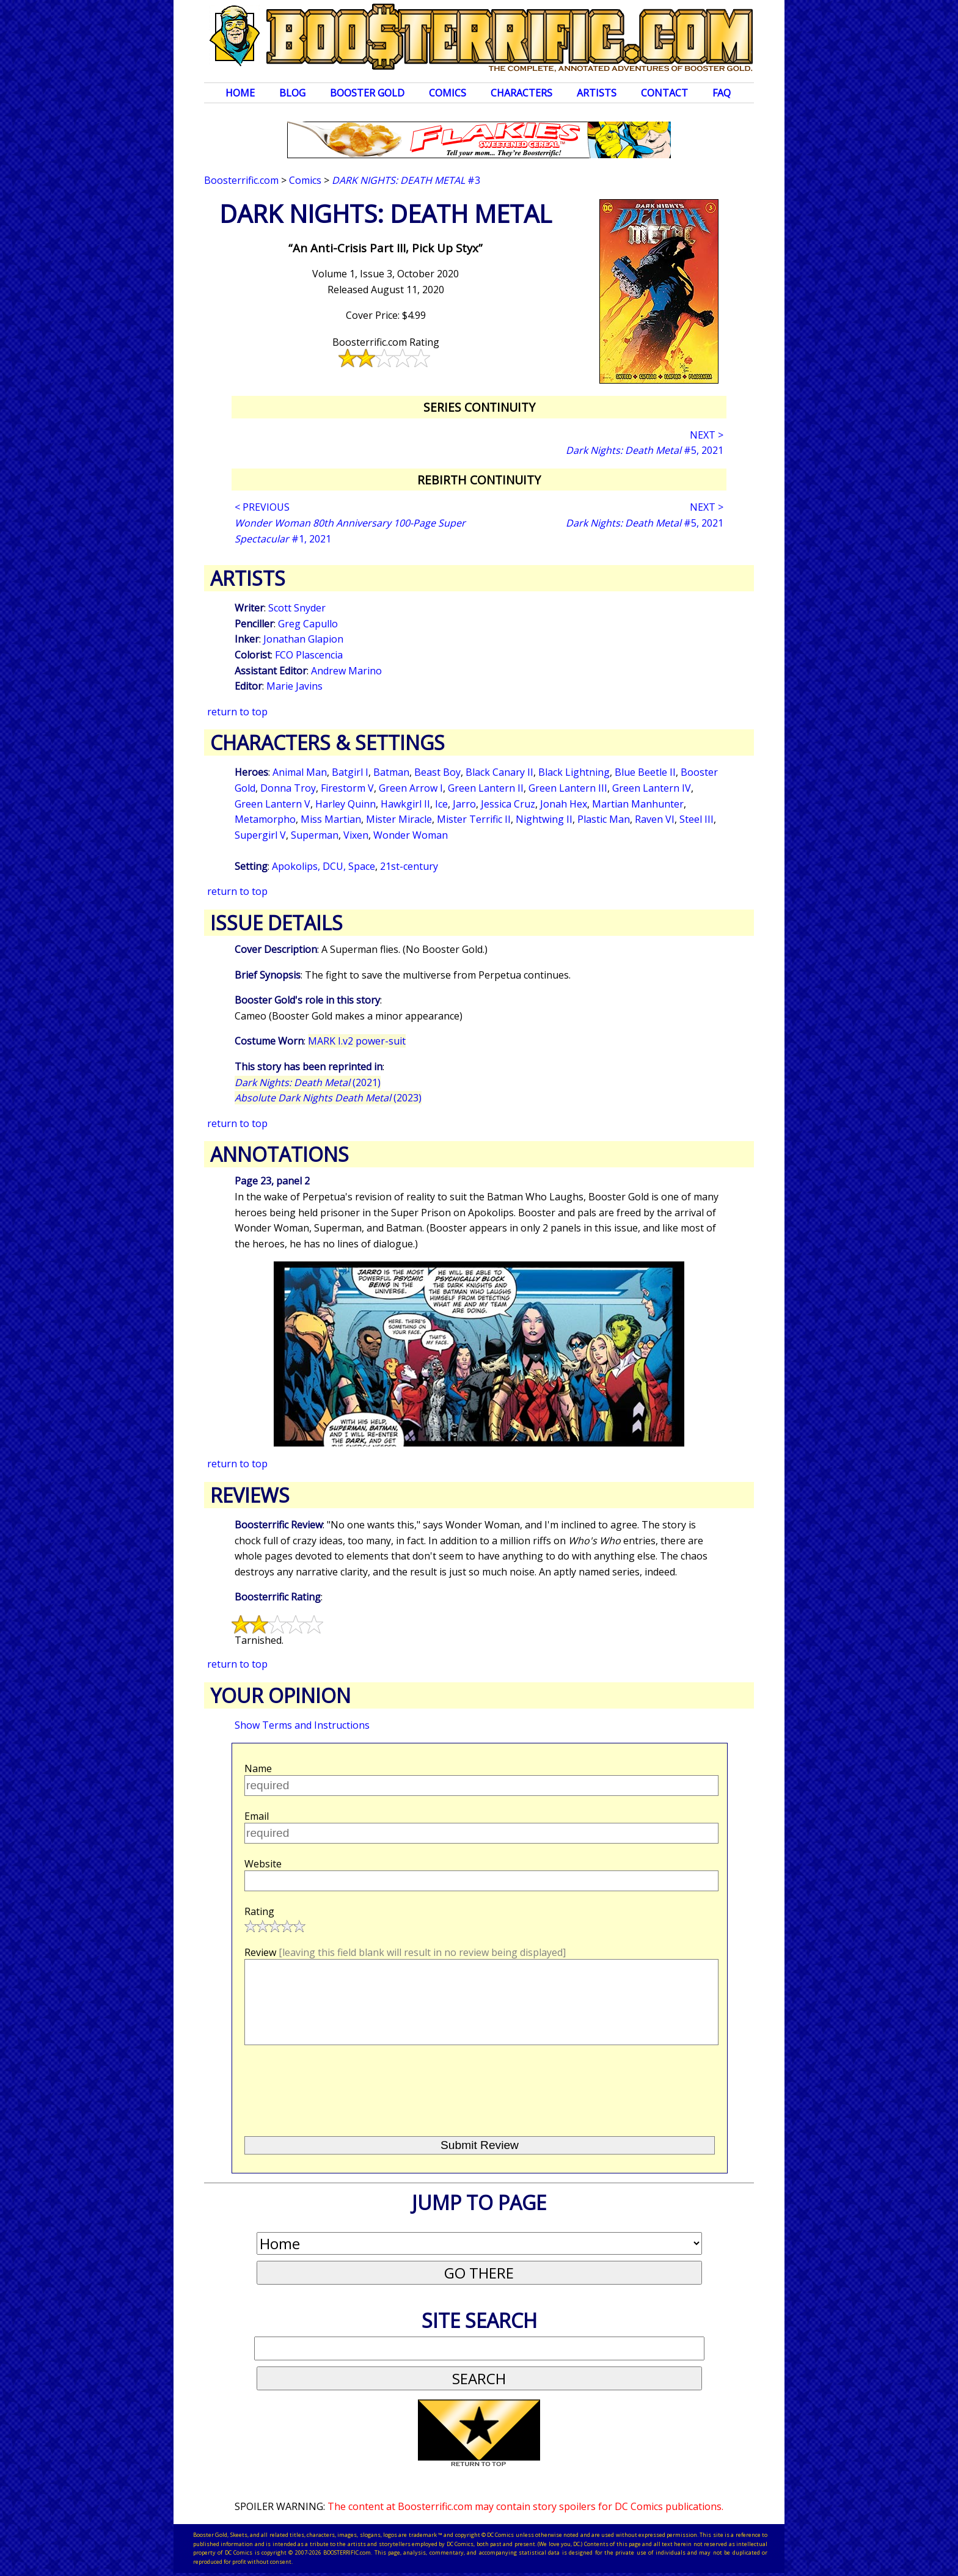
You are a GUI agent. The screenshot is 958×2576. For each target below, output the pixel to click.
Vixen (355, 835)
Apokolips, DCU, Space (323, 866)
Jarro (464, 804)
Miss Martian (331, 819)
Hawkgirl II (405, 804)
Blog (292, 93)
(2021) (308, 1082)
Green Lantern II (486, 788)
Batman (391, 772)
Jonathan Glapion (303, 639)
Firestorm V (347, 788)
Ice (441, 804)
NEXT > (706, 435)
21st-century (409, 866)
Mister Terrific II (474, 819)
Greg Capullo (308, 623)
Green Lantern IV (651, 788)
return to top (237, 711)
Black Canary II (499, 772)
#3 (406, 180)
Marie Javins (294, 686)
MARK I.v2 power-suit (357, 1041)
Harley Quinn (345, 804)
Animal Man (299, 772)
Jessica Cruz (508, 804)
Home (240, 93)
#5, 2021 (644, 450)
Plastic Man (603, 819)
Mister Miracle (399, 819)
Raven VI (655, 819)
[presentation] (337, 2085)
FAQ (721, 93)
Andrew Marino (346, 670)
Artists (596, 93)
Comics (447, 93)
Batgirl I (350, 772)
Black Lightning (574, 772)
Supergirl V (260, 835)
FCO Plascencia (309, 655)
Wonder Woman (410, 835)
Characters (521, 93)
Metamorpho (265, 819)
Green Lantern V (272, 804)
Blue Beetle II (645, 772)
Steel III (696, 819)
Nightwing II (544, 819)
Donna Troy (288, 788)
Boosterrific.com (241, 180)
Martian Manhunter (638, 804)
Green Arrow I (411, 788)
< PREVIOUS (262, 507)
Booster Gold (367, 93)
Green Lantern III (567, 788)
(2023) (328, 1097)
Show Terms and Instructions (302, 1725)
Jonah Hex (563, 804)
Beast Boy (437, 772)
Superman (314, 835)
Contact (664, 93)
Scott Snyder (297, 608)
